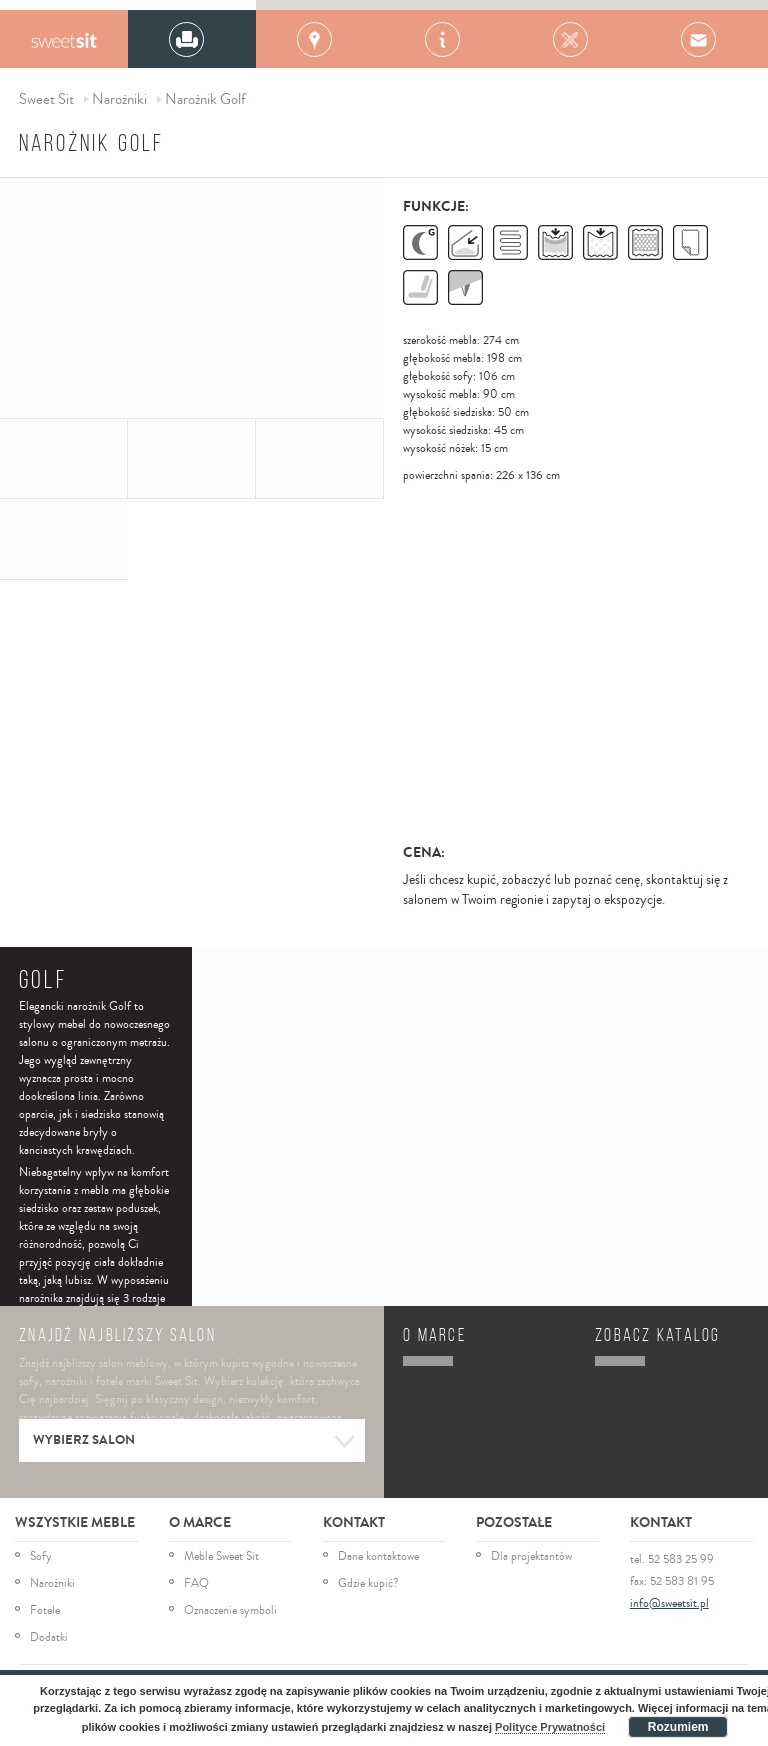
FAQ (196, 1584)
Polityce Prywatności (550, 1727)
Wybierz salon (194, 1442)
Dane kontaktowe (378, 1557)
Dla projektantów (531, 1557)
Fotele (45, 1611)
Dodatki (49, 1638)
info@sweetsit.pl (669, 1603)
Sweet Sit (46, 99)
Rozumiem (678, 1727)
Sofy (41, 1557)
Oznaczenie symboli (230, 1611)
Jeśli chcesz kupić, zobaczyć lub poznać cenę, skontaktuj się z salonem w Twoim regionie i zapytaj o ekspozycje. (565, 890)
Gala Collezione (63, 39)
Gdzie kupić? (368, 1584)
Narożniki (119, 99)
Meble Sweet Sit (221, 1557)
